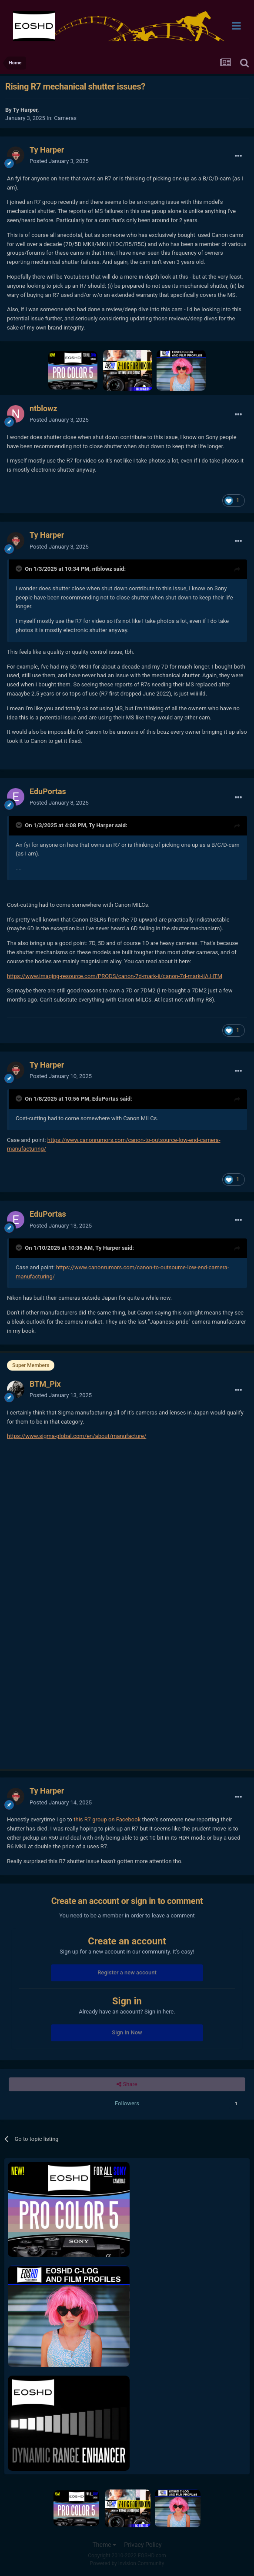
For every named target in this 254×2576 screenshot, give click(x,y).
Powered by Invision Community (127, 2563)
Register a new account (127, 1972)
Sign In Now (127, 2032)
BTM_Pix (45, 1383)
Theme (104, 2544)
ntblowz (43, 408)
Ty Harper (25, 110)
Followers (127, 2103)
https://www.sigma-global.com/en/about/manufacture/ (76, 1436)
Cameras (65, 118)
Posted (59, 161)
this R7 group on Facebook (107, 1819)
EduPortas (48, 791)
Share (127, 2084)
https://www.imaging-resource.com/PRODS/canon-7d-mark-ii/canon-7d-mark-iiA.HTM (114, 976)
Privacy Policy (142, 2544)
